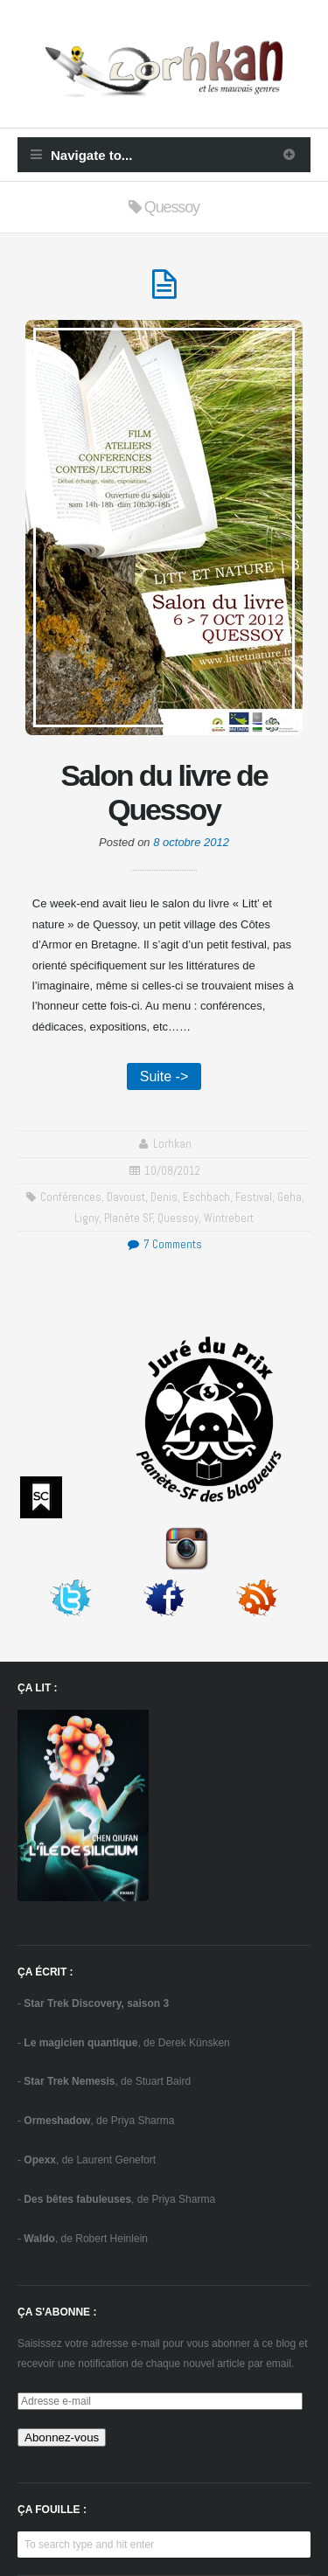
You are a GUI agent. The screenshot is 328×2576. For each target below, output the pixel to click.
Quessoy (178, 1218)
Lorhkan (172, 1143)
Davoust (126, 1197)
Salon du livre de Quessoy (164, 792)
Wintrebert (229, 1218)
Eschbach (206, 1197)
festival (253, 1197)
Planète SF (128, 1218)
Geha (289, 1197)
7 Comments (163, 1244)
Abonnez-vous (61, 2437)
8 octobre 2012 (191, 842)
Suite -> (164, 1076)
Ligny (86, 1218)
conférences (70, 1197)
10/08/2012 (172, 1170)
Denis (164, 1197)
